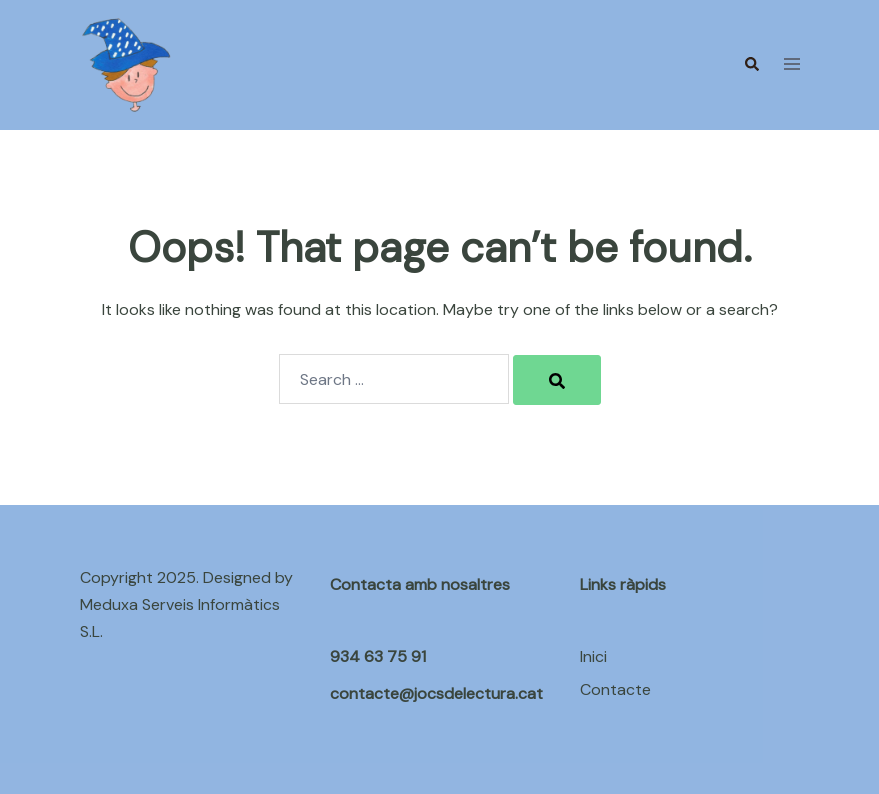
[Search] (557, 380)
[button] (751, 65)
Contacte (615, 689)
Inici (593, 656)
